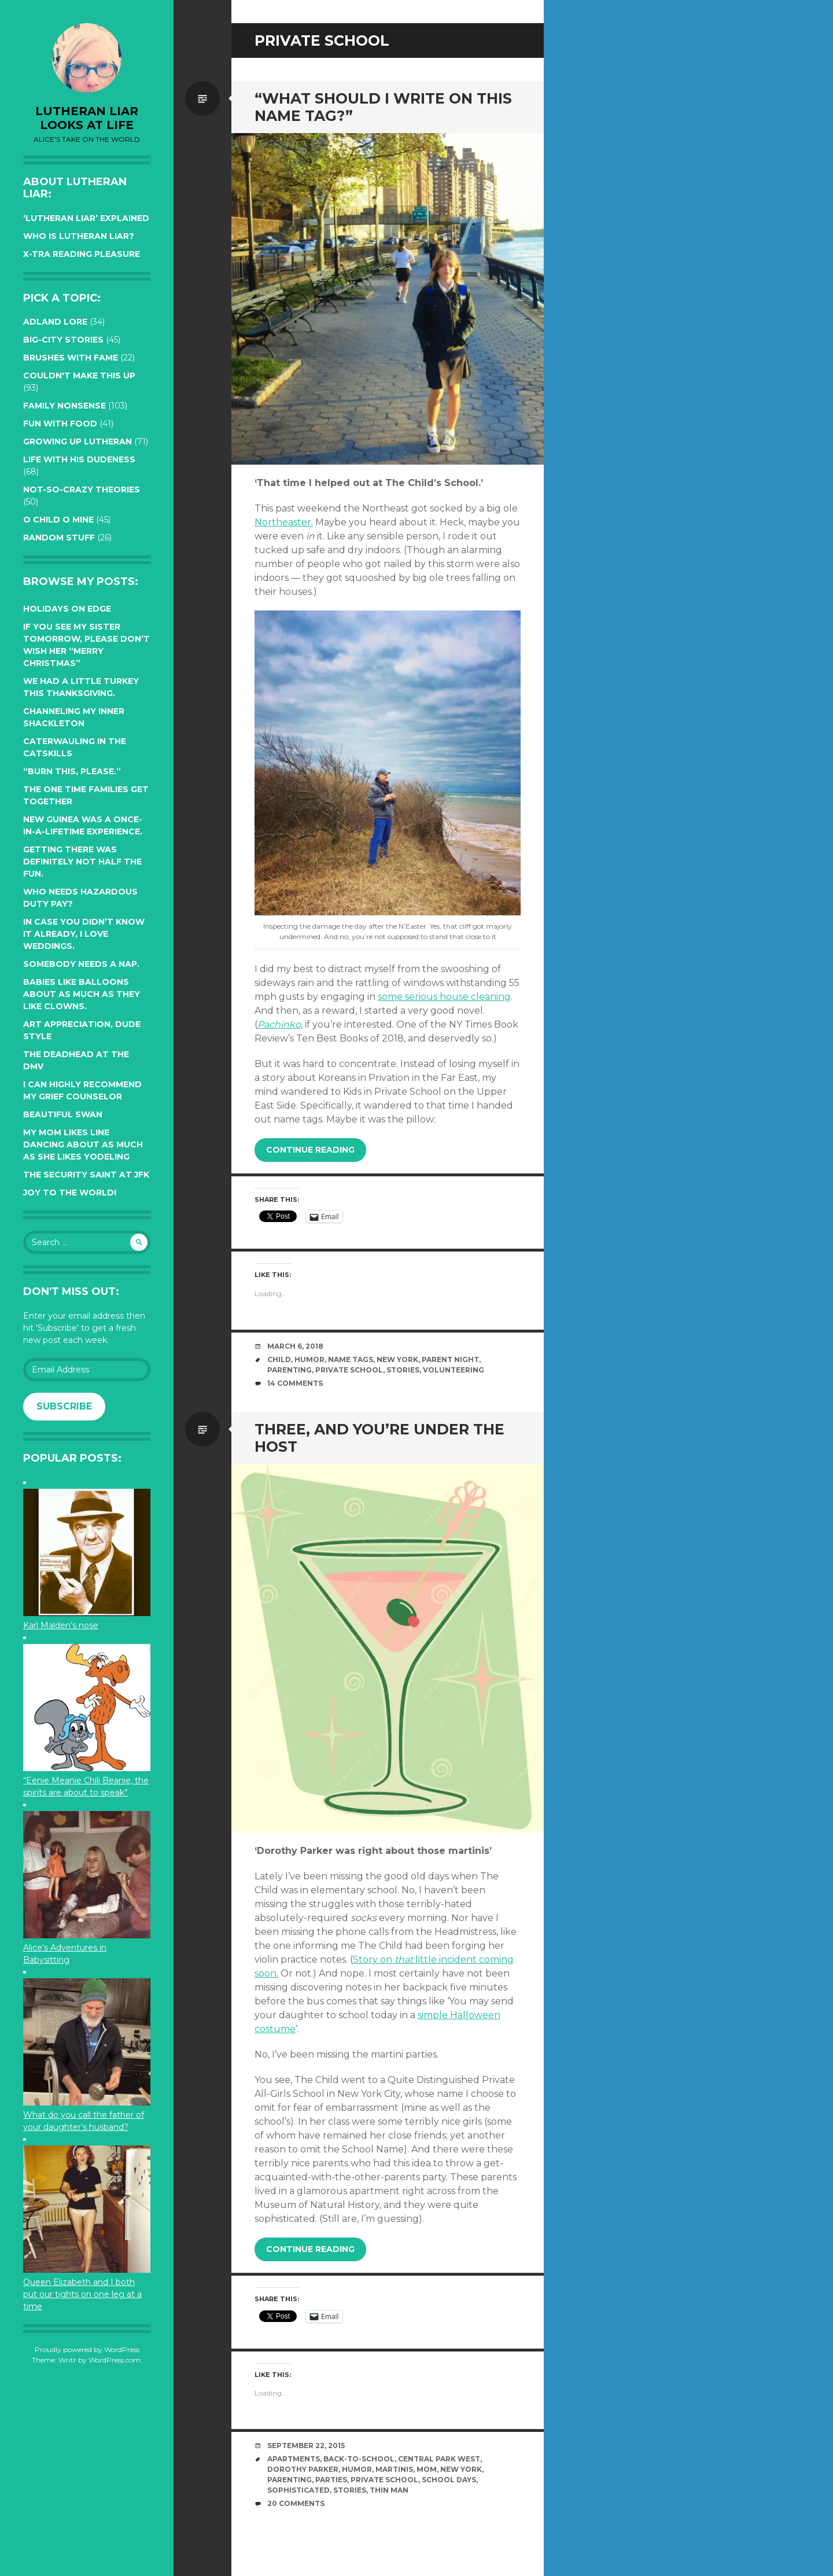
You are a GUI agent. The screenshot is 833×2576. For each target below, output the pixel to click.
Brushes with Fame (70, 357)
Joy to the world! (69, 1192)
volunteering (453, 1370)
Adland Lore (55, 322)
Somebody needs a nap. (81, 964)
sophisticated (298, 2490)
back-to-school (359, 2458)
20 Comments (296, 2503)
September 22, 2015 (306, 2445)
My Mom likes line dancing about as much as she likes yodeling (83, 1144)
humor (309, 1359)
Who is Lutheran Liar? (78, 236)
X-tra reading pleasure (81, 254)
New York (397, 1359)
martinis (394, 2469)
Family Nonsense (64, 405)
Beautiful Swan (62, 1114)
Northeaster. (284, 522)
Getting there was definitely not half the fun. (82, 861)
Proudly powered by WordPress (87, 2349)
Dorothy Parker (302, 2469)
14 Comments (295, 1383)
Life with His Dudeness (79, 459)
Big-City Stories (63, 339)
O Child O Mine (58, 519)
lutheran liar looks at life (86, 118)
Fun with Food (60, 423)
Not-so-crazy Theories (81, 489)
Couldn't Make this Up (79, 375)
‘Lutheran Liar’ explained (86, 218)
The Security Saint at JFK (86, 1174)
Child (279, 1359)
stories (402, 1370)
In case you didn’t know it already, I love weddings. (84, 934)
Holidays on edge (67, 608)
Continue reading (310, 1150)
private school (349, 1370)
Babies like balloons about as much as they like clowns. (81, 994)
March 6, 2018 (295, 1346)
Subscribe (64, 1406)
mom (427, 2469)
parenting (289, 1370)
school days (449, 2479)
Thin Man (389, 2490)
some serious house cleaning (444, 996)
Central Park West (439, 2458)
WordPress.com (115, 2360)
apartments (293, 2458)
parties (331, 2479)
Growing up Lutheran (77, 441)
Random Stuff (59, 537)
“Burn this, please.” (72, 771)
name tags (350, 1359)
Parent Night (450, 1359)
